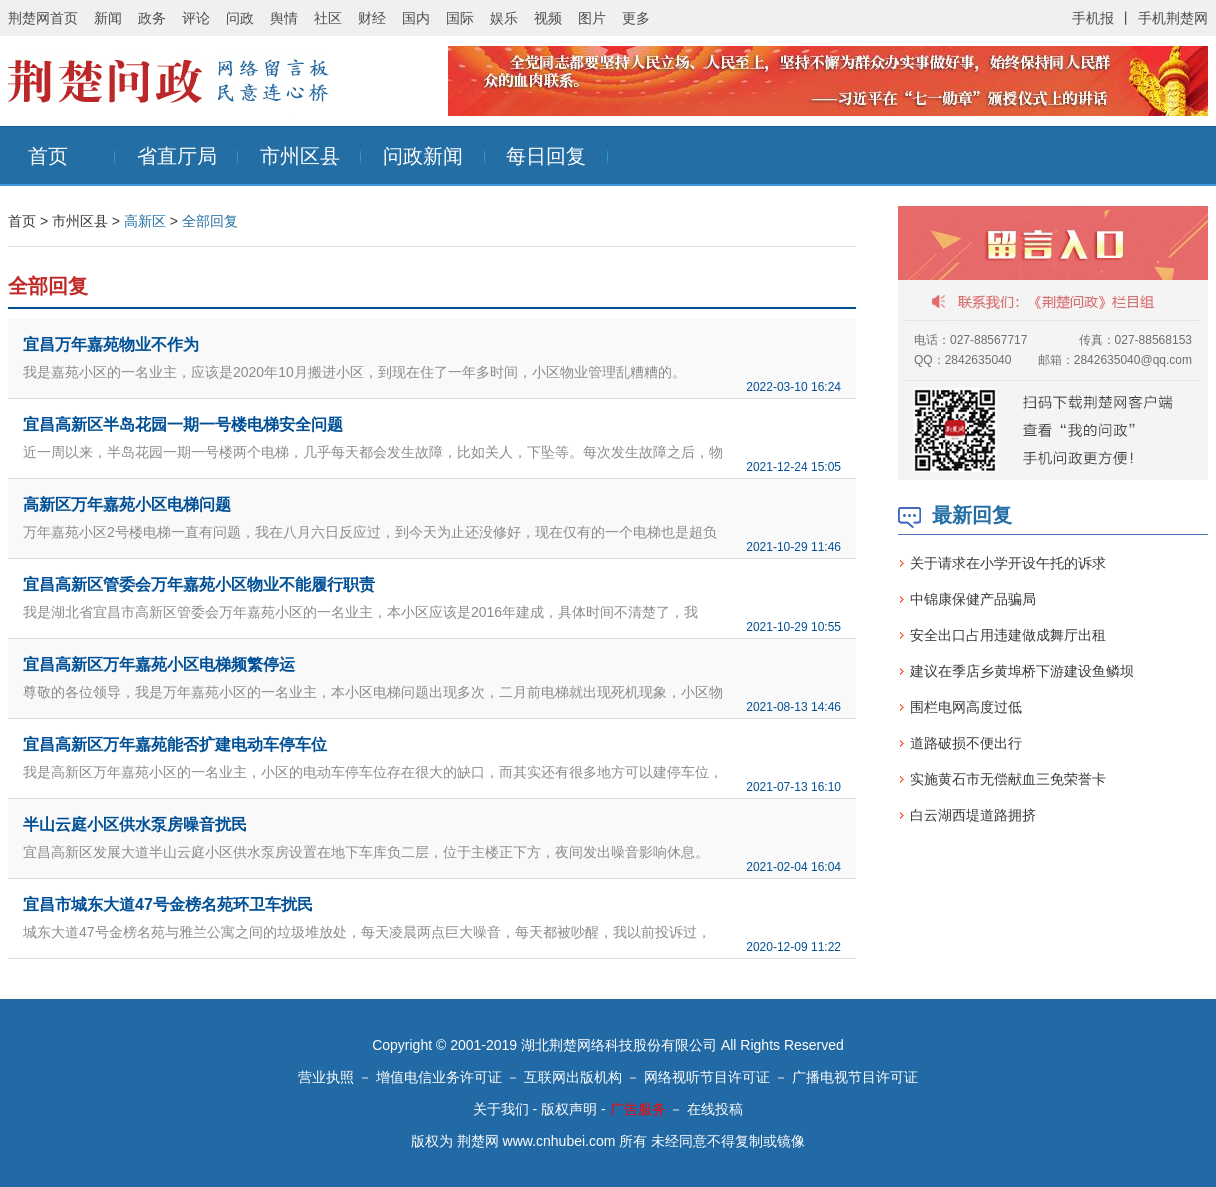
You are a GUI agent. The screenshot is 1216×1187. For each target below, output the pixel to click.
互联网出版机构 (573, 1077)
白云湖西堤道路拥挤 (973, 815)
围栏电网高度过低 (966, 707)
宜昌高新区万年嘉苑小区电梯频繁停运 (159, 664)
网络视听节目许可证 (707, 1077)
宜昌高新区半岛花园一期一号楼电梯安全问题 (183, 424)
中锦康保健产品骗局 (973, 599)
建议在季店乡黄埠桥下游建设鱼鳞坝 (1022, 671)
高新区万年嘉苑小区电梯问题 (127, 504)
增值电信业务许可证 (439, 1077)
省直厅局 (177, 156)
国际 (460, 18)
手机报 (1093, 18)
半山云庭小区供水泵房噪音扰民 (135, 824)
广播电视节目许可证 (855, 1077)
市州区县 (300, 156)
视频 (548, 18)
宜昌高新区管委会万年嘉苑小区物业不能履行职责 (199, 584)
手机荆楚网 (1173, 18)
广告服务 (638, 1109)
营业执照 (326, 1077)
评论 (196, 18)
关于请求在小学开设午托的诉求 (1008, 563)
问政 (240, 18)
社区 (328, 18)
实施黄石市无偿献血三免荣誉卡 (1008, 779)
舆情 (284, 18)
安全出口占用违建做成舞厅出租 (1008, 635)
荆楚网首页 (43, 18)
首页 (48, 156)
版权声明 (569, 1109)
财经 (372, 18)
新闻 (108, 18)
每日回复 (546, 156)
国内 (416, 18)
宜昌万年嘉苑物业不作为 (111, 344)
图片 (592, 18)
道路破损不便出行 (966, 743)
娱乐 (504, 18)
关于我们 (501, 1109)
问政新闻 (423, 156)
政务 (152, 18)
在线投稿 (715, 1109)
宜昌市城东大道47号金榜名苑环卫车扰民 (168, 904)
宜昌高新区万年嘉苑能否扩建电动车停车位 (175, 744)
